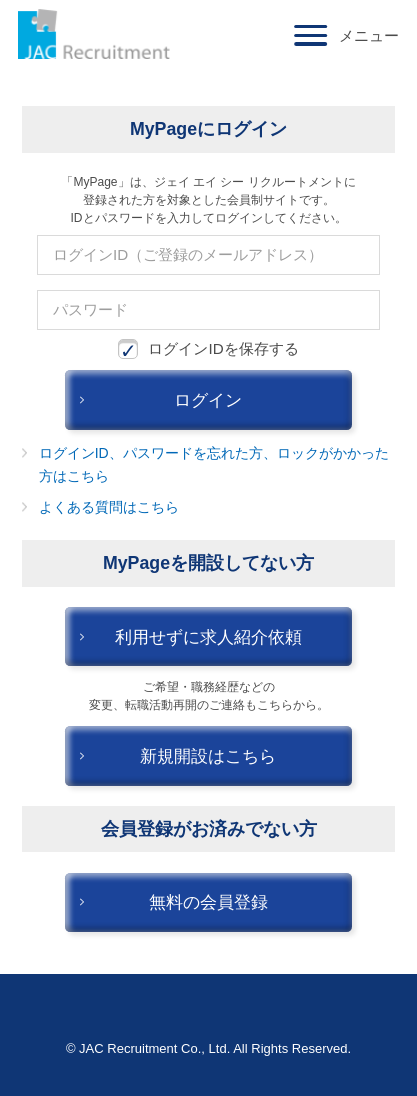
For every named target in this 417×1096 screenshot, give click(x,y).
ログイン (208, 400)
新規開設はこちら (208, 756)
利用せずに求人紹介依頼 (208, 637)
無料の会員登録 (208, 902)
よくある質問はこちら (109, 507)
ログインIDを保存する (208, 349)
